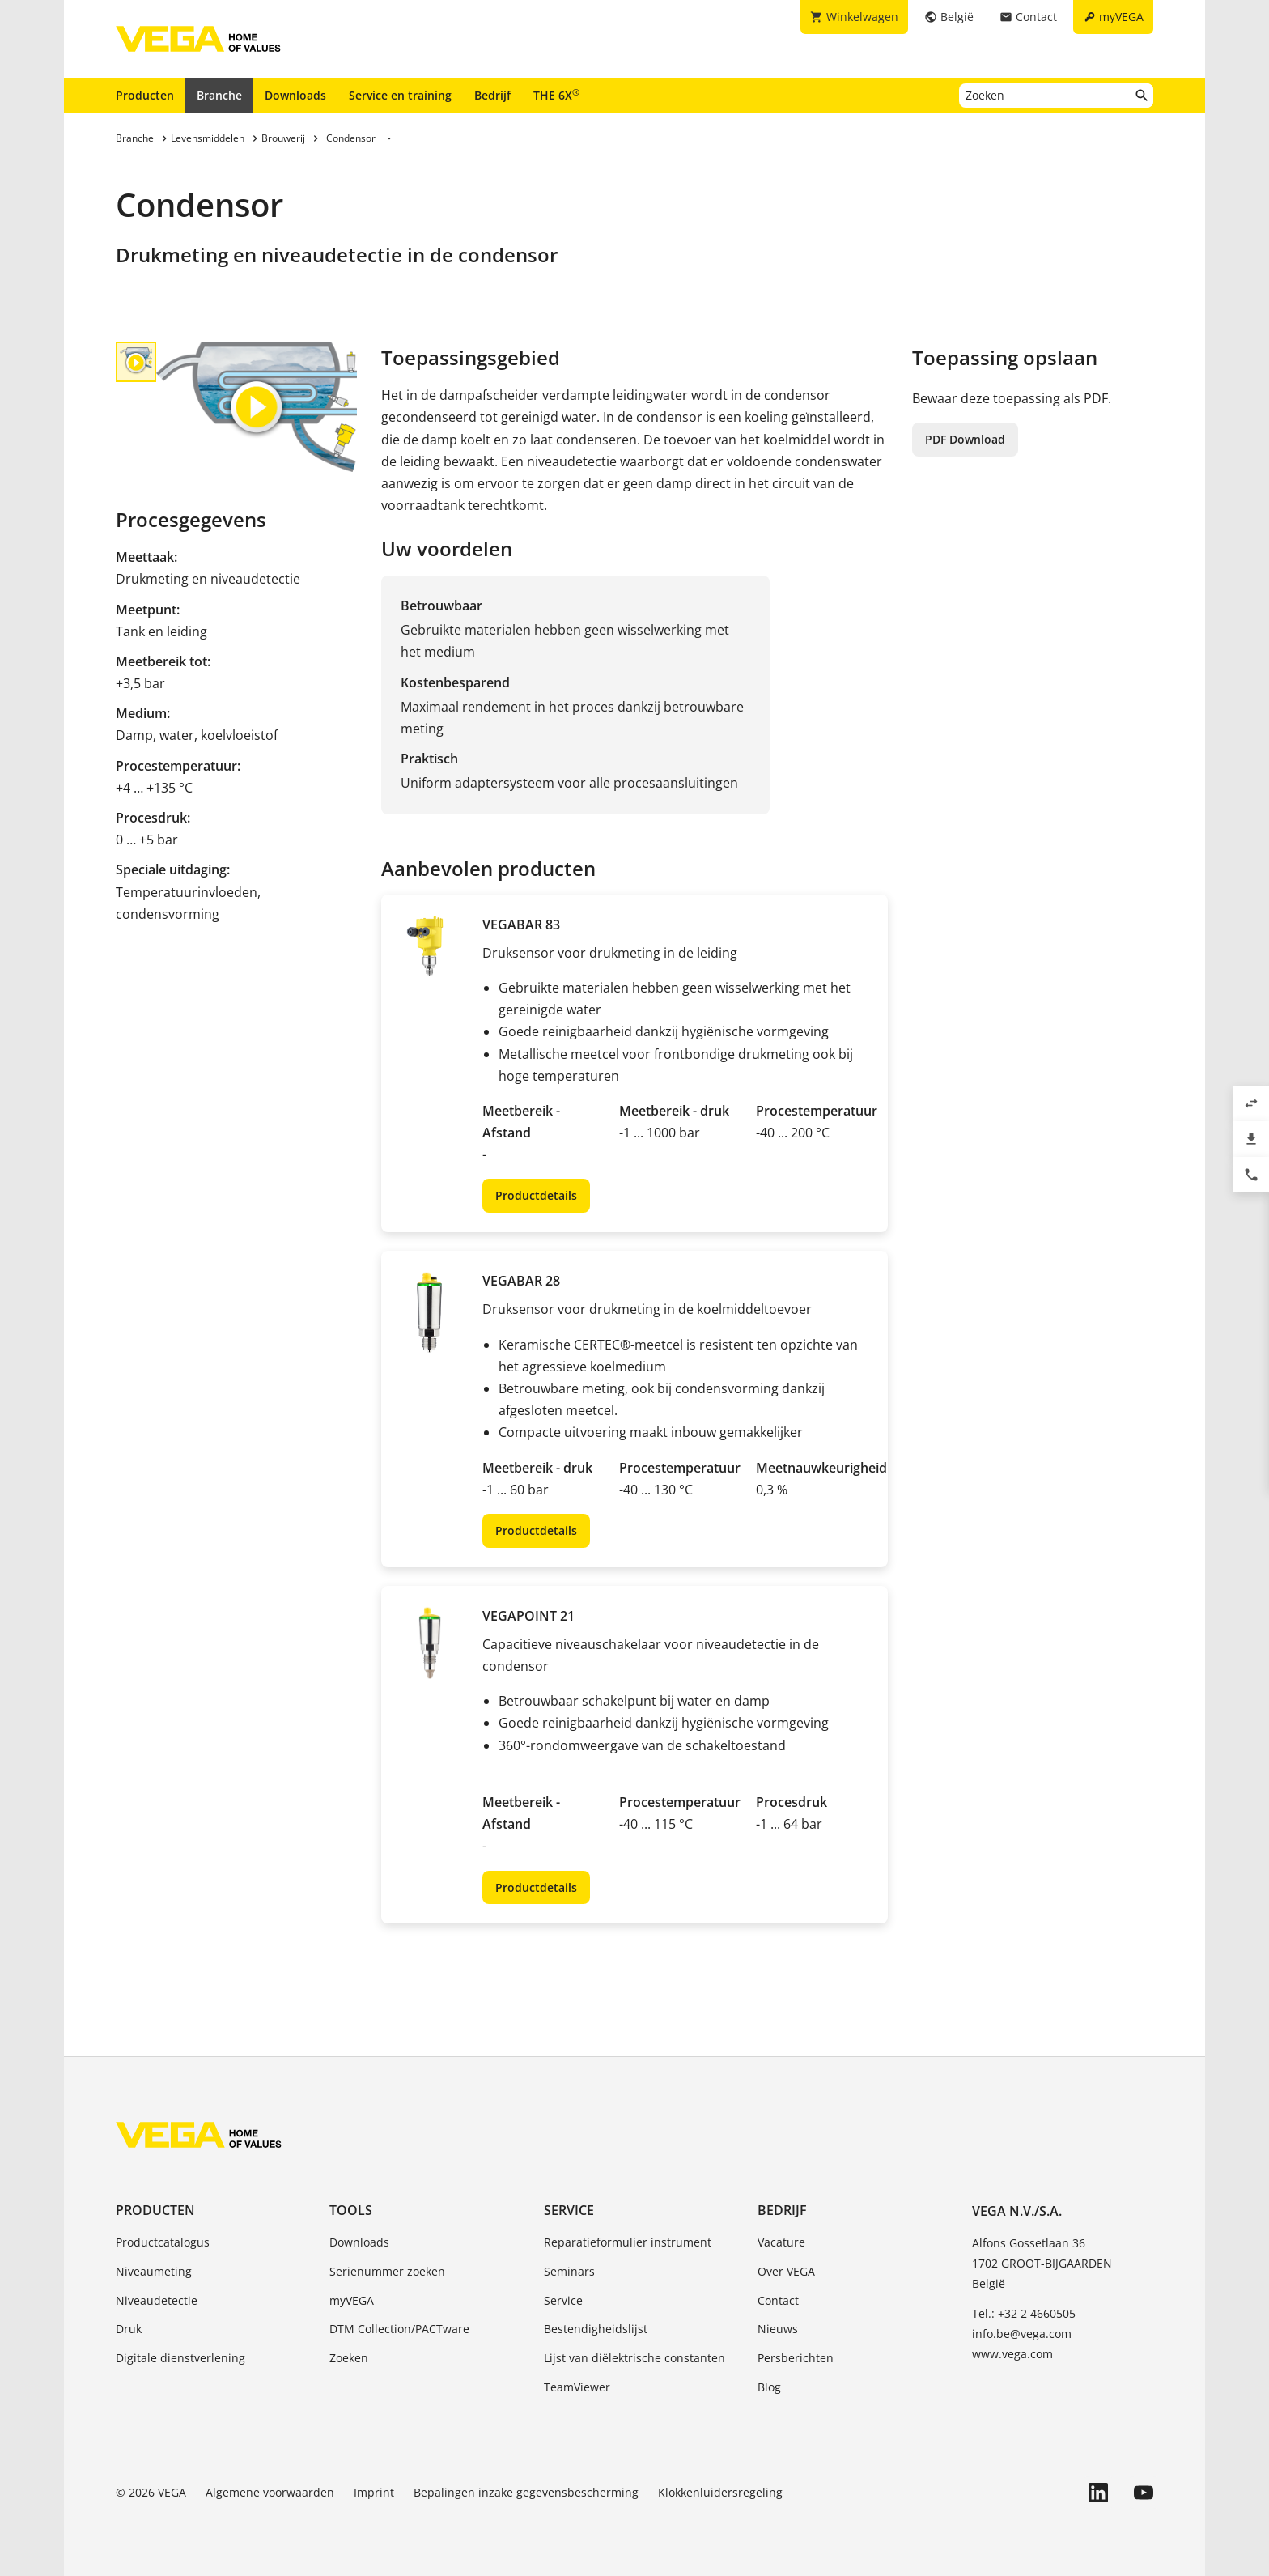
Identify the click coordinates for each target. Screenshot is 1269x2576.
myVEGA (351, 2300)
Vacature (781, 2242)
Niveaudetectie (156, 2300)
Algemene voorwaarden (270, 2492)
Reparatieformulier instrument (627, 2242)
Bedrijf (492, 95)
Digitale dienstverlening (180, 2358)
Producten (145, 95)
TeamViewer (577, 2387)
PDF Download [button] (965, 439)
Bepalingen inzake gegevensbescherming (526, 2492)
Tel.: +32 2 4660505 (1024, 2313)
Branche (219, 95)
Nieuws (778, 2328)
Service (569, 2210)
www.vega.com (1012, 2353)
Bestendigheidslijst (595, 2328)
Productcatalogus (163, 2242)
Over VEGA (786, 2271)
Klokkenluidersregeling (720, 2492)
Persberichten (796, 2358)
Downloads (295, 95)
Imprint (374, 2492)
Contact (778, 2300)
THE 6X (556, 95)
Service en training (400, 95)
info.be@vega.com (1022, 2333)
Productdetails (536, 1195)
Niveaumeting (154, 2271)
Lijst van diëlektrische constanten (634, 2358)
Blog (769, 2387)
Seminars (569, 2271)
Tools (350, 2210)
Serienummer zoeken (387, 2271)
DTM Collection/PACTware (399, 2328)
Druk (129, 2328)
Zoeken (348, 2358)
